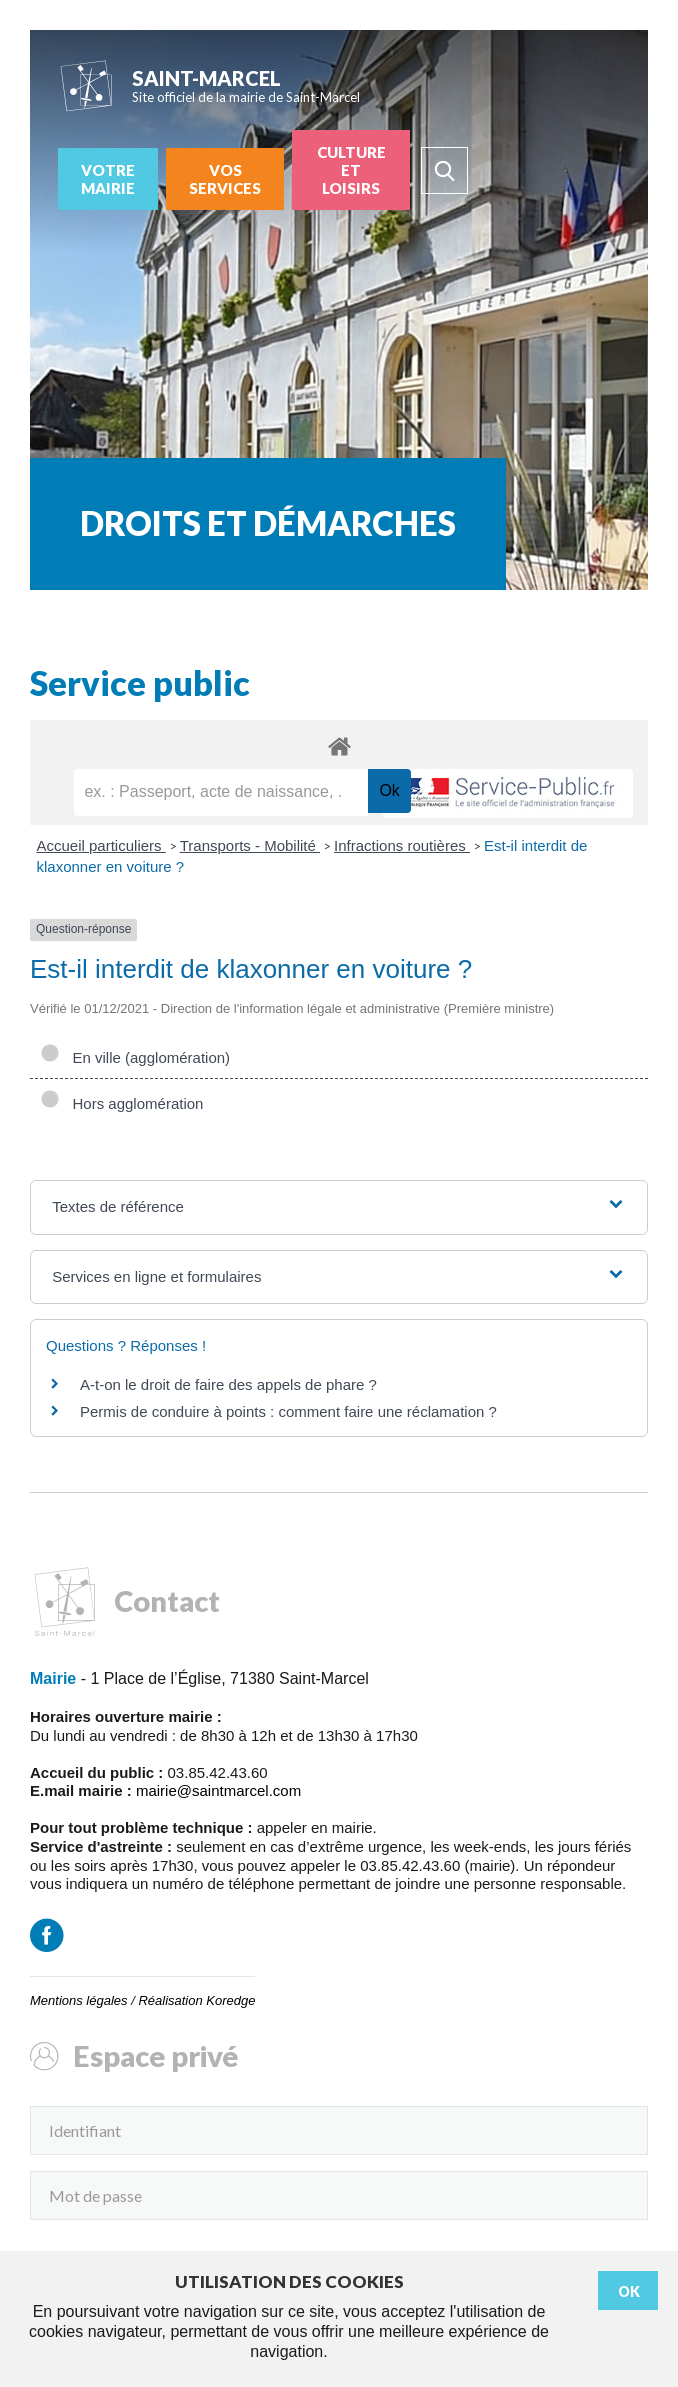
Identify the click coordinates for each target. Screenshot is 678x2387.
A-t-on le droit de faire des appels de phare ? (228, 1384)
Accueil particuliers (101, 845)
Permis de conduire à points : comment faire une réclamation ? (288, 1411)
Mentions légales (79, 2000)
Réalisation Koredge (196, 2000)
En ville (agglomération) (135, 1057)
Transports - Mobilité (250, 845)
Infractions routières (402, 845)
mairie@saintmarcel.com (218, 1790)
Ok (629, 2291)
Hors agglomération (121, 1103)
